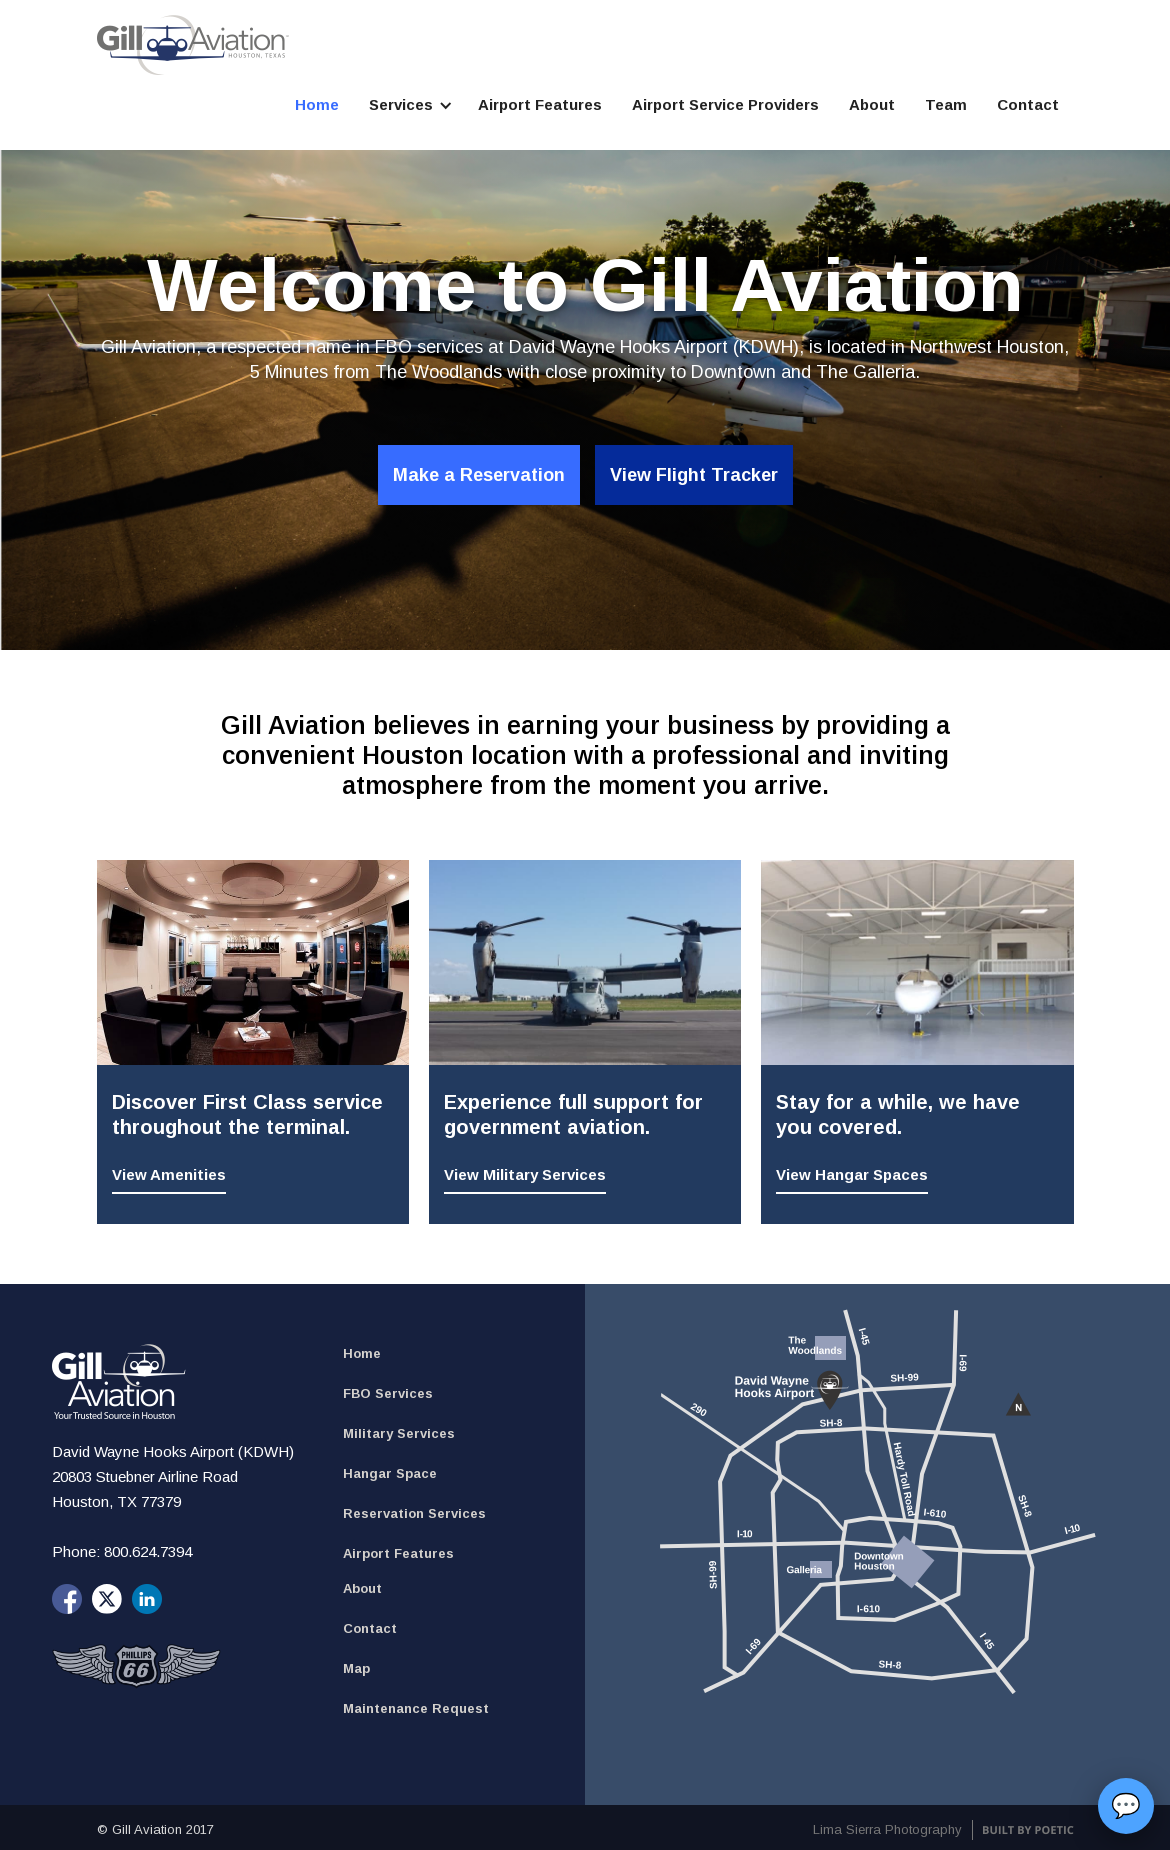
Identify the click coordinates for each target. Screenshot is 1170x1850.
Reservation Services (414, 1513)
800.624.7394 (148, 1551)
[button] (408, 105)
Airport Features (540, 104)
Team (946, 104)
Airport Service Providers (725, 104)
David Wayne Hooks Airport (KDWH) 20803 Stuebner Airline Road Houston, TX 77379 (175, 1476)
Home (317, 104)
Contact (1028, 104)
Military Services (399, 1433)
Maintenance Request (416, 1708)
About (872, 104)
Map (356, 1668)
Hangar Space (390, 1473)
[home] (193, 45)
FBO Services (388, 1393)
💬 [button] (1126, 1805)
